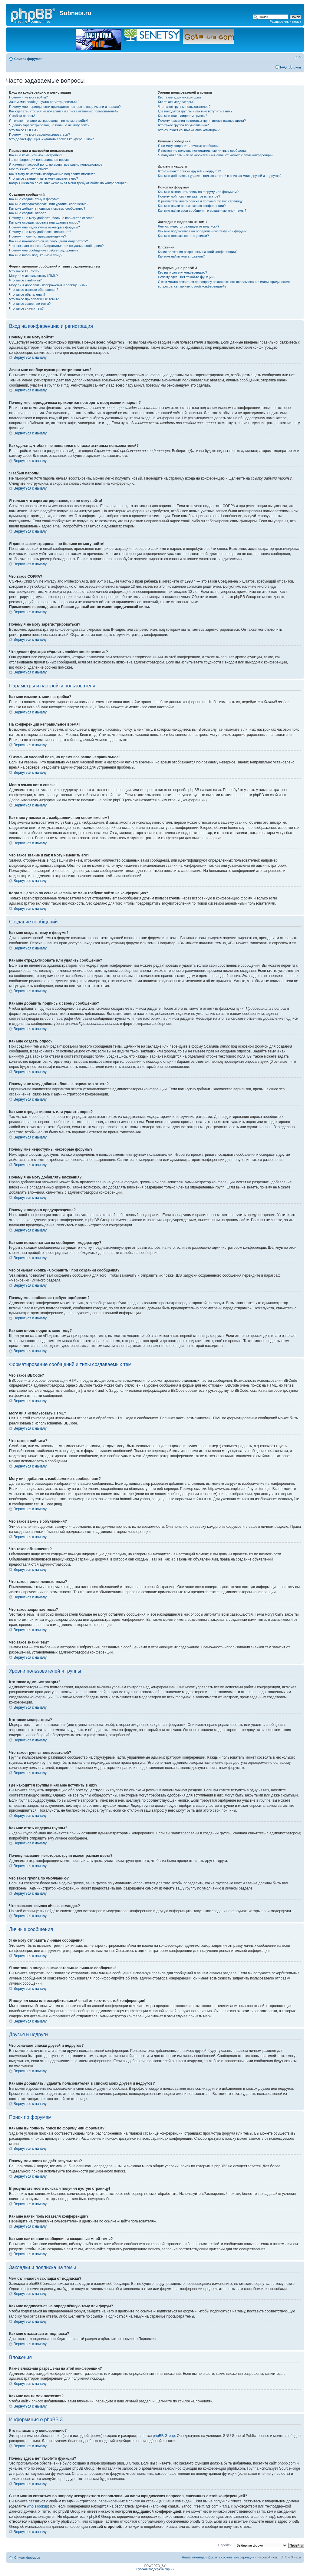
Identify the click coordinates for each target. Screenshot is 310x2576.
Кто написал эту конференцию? (182, 272)
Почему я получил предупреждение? (37, 236)
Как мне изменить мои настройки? (35, 155)
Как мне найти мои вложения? (181, 256)
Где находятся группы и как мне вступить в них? (195, 111)
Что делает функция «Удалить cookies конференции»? (51, 139)
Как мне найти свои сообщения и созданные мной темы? (202, 210)
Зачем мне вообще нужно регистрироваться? (44, 102)
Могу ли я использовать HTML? (33, 276)
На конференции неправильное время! (39, 159)
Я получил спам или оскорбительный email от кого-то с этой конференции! (216, 155)
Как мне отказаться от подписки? (183, 236)
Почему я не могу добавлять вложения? (40, 232)
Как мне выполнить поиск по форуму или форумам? (198, 192)
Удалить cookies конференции (231, 2557)
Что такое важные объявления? (33, 289)
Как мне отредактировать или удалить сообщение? (48, 204)
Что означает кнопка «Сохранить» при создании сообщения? (56, 246)
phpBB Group (164, 2436)
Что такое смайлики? (25, 280)
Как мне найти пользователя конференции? (192, 206)
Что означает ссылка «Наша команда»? (188, 130)
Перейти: (225, 2545)
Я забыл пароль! (22, 116)
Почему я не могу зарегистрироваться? (39, 134)
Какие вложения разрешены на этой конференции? (198, 252)
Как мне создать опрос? (27, 213)
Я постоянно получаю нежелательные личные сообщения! (203, 150)
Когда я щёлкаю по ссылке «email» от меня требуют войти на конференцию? (68, 183)
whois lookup (37, 2506)
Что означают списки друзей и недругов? (189, 171)
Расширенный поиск (285, 21)
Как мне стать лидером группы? (182, 116)
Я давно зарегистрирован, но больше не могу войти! (50, 125)
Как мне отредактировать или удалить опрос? (44, 222)
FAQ (283, 67)
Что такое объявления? (27, 294)
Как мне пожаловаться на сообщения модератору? (48, 241)
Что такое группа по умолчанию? (183, 125)
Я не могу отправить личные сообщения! (189, 146)
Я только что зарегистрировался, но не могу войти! (48, 120)
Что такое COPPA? (23, 130)
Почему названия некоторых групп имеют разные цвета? (202, 120)
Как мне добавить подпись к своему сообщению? (47, 208)
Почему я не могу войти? (28, 97)
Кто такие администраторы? (180, 97)
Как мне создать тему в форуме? (34, 199)
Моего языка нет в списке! (29, 169)
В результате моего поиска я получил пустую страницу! (200, 201)
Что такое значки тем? (26, 308)
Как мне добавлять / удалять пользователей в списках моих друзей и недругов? (220, 176)
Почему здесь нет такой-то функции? (186, 277)
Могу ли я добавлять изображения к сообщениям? (48, 285)
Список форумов (28, 59)
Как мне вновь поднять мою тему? (35, 255)
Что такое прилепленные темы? (34, 299)
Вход (297, 67)
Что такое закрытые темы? (30, 303)
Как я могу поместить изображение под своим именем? (52, 174)
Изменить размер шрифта (296, 57)
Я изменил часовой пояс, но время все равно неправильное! (56, 164)
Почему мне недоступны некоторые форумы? (44, 227)
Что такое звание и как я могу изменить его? (43, 178)
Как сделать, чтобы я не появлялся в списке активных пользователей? (63, 111)
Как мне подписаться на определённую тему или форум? (202, 231)
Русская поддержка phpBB (154, 2569)
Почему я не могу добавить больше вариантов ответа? (51, 218)
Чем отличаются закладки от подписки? (188, 226)
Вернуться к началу (30, 357)
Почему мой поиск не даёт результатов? (189, 196)
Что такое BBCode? (24, 271)
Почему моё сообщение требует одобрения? (43, 250)
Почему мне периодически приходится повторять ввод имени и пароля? (65, 106)
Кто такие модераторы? (176, 102)
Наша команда (193, 2557)
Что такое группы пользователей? (184, 106)
